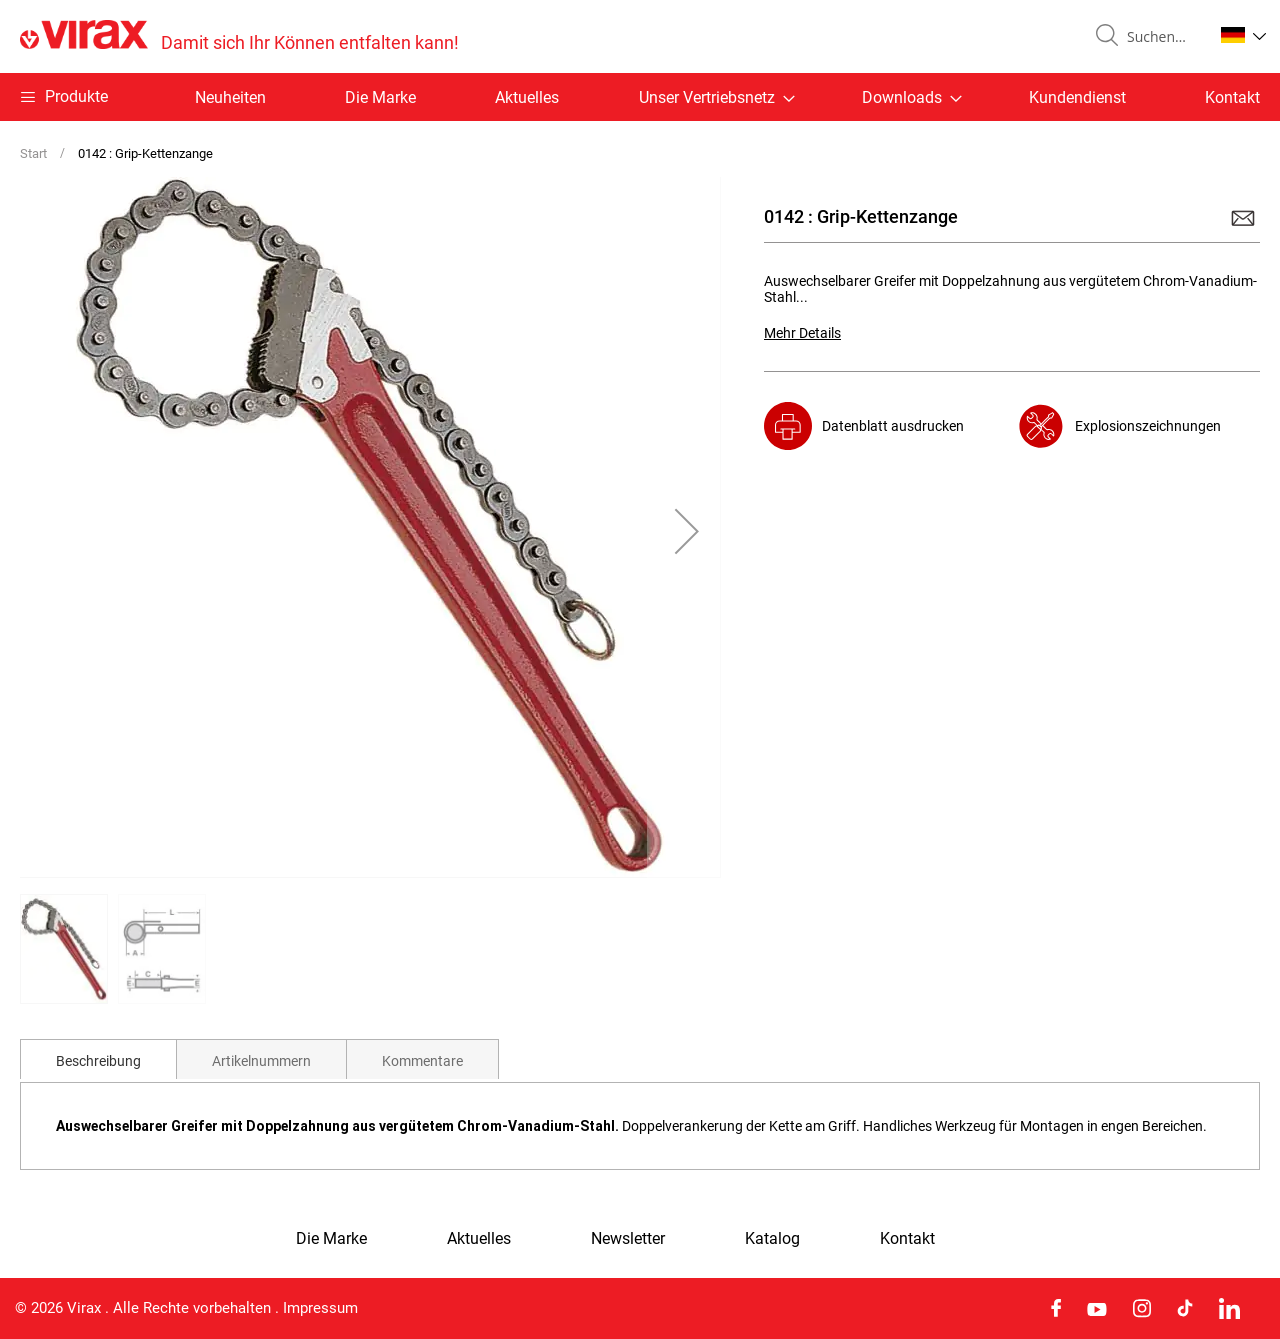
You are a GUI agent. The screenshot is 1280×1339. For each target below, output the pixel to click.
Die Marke (380, 97)
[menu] (640, 97)
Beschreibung (98, 1061)
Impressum (320, 1308)
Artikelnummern (261, 1061)
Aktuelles (527, 97)
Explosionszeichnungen (1148, 426)
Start (33, 153)
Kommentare (422, 1061)
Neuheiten (230, 97)
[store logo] (239, 36)
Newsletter (628, 1239)
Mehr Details (802, 333)
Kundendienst (1077, 97)
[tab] (98, 1059)
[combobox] (1162, 37)
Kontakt (1232, 97)
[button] (1243, 35)
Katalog (772, 1239)
